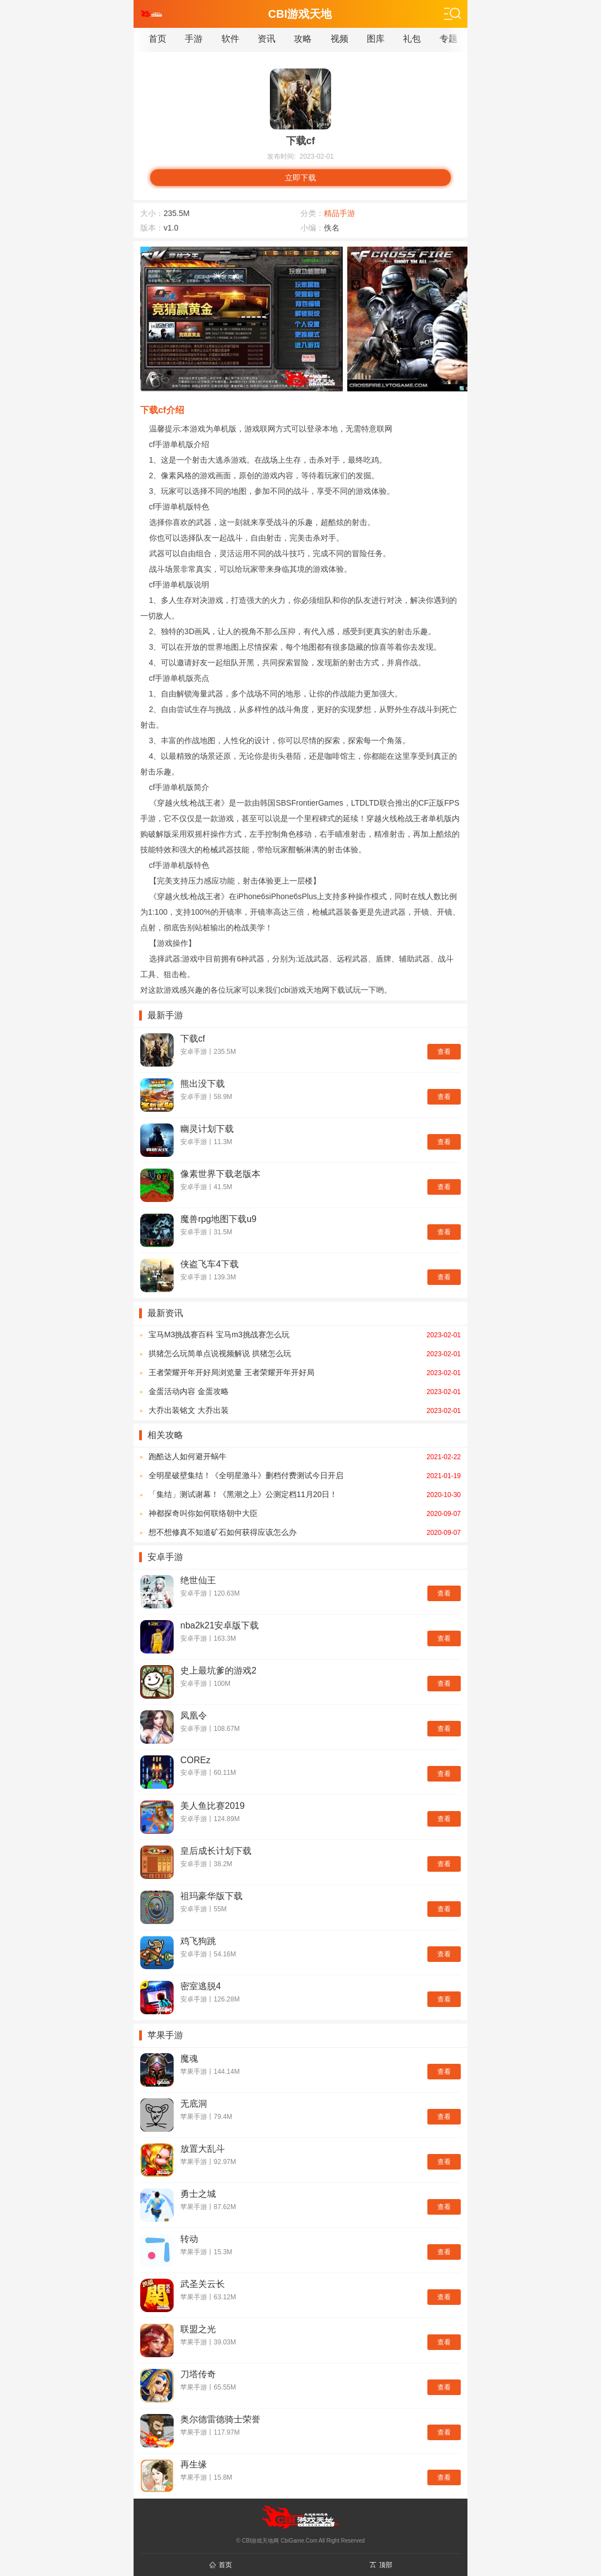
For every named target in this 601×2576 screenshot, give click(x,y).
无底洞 (193, 2103)
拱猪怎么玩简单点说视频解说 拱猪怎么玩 (305, 1353)
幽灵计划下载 (207, 1129)
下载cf (192, 1038)
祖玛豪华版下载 (211, 1896)
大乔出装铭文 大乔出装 (305, 1410)
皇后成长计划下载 (216, 1851)
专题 (448, 38)
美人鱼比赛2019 (212, 1805)
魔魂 (189, 2058)
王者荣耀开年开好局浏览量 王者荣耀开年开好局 (305, 1372)
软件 (230, 38)
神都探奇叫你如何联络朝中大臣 (305, 1513)
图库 (376, 38)
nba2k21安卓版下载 (219, 1625)
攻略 (303, 38)
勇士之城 (198, 2194)
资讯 (266, 38)
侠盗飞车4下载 (209, 1264)
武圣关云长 (202, 2284)
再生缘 (193, 2464)
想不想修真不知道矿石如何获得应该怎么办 (305, 1532)
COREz (195, 1760)
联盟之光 (198, 2329)
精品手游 (339, 213)
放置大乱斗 (202, 2148)
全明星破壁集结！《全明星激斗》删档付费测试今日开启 (305, 1475)
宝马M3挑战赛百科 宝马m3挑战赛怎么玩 (305, 1334)
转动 (189, 2239)
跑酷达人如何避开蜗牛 (305, 1456)
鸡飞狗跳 (198, 1941)
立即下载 (300, 177)
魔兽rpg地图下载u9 (218, 1219)
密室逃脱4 (200, 1986)
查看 (444, 1052)
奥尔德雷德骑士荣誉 (220, 2419)
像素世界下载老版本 (220, 1174)
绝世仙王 (198, 1580)
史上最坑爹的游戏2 (218, 1670)
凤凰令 (193, 1715)
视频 (339, 38)
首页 (157, 38)
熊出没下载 (202, 1083)
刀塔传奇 (198, 2374)
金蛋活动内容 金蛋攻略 (305, 1391)
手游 (194, 38)
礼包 (412, 38)
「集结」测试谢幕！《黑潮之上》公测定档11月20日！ (305, 1494)
